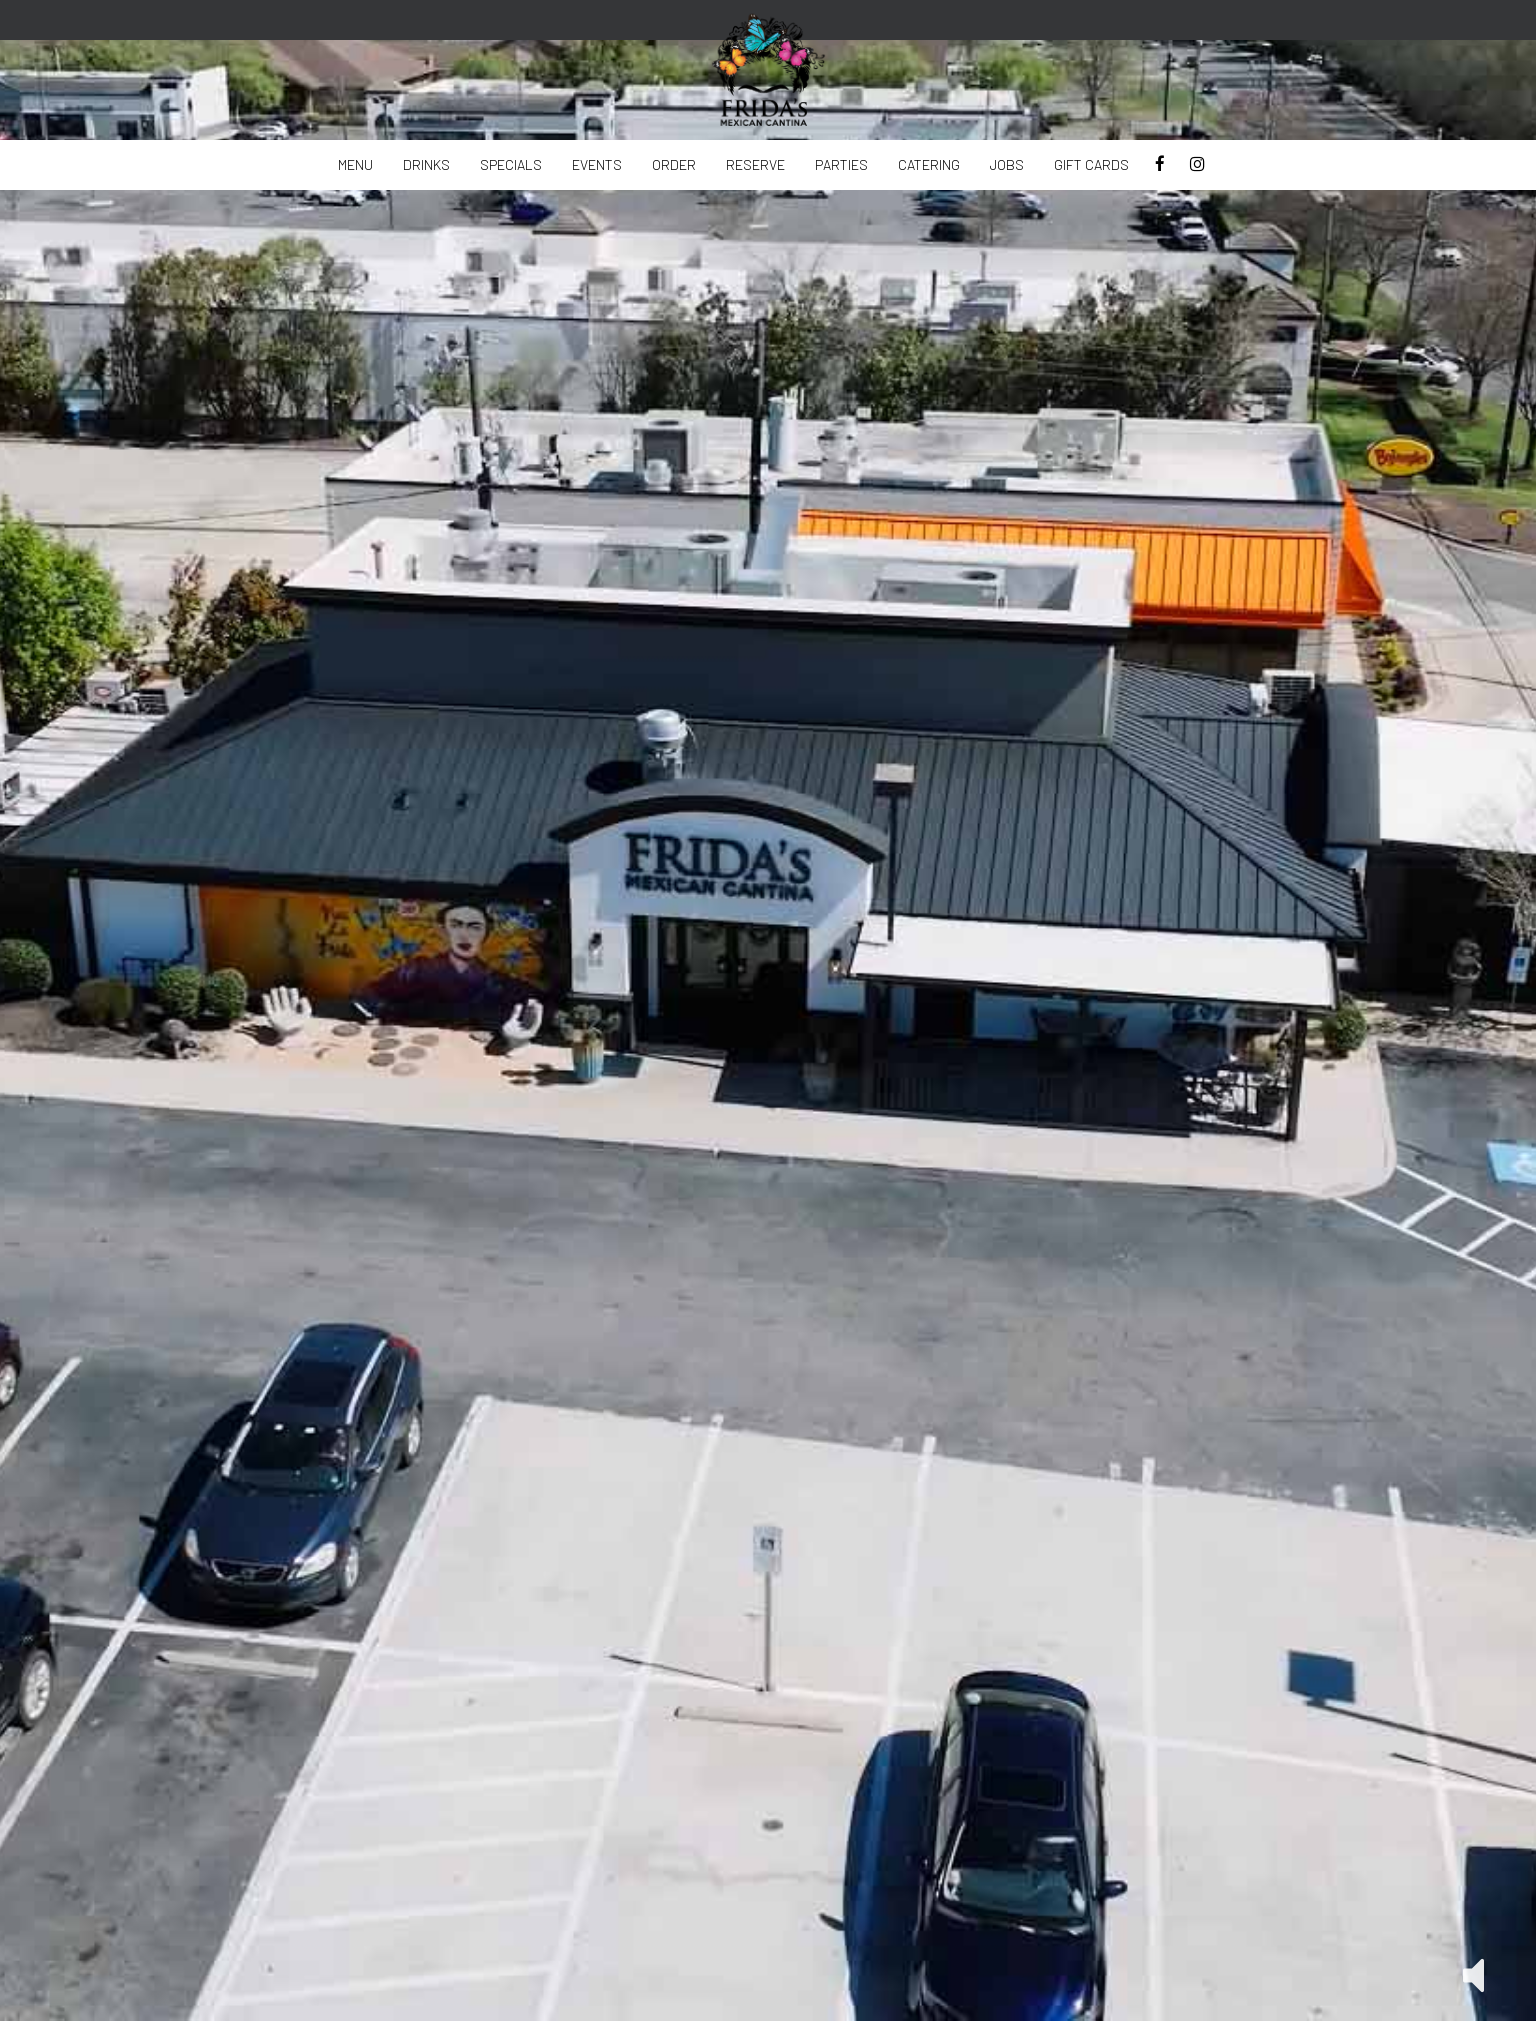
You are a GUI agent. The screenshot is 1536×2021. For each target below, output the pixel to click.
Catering (929, 164)
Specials (511, 164)
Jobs (1007, 164)
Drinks (426, 164)
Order (674, 164)
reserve (755, 164)
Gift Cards (1091, 164)
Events (597, 164)
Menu (355, 164)
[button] (1473, 1973)
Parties (841, 164)
